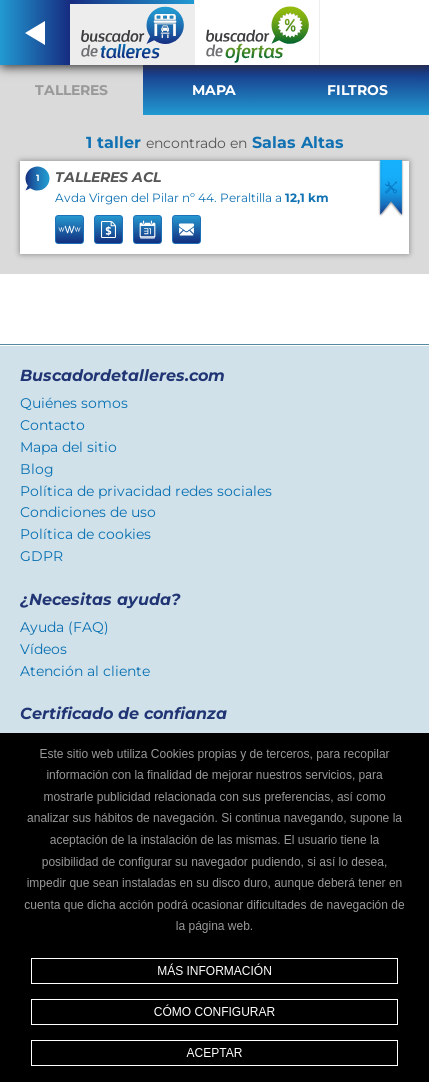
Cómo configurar (214, 1012)
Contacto (52, 425)
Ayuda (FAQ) (64, 627)
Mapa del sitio (68, 447)
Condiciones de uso (88, 512)
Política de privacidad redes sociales (146, 491)
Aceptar (215, 1053)
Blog (37, 469)
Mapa (214, 90)
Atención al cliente (85, 671)
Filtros (357, 90)
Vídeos (43, 649)
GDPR (41, 556)
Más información (214, 971)
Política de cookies (85, 534)
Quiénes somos (74, 403)
